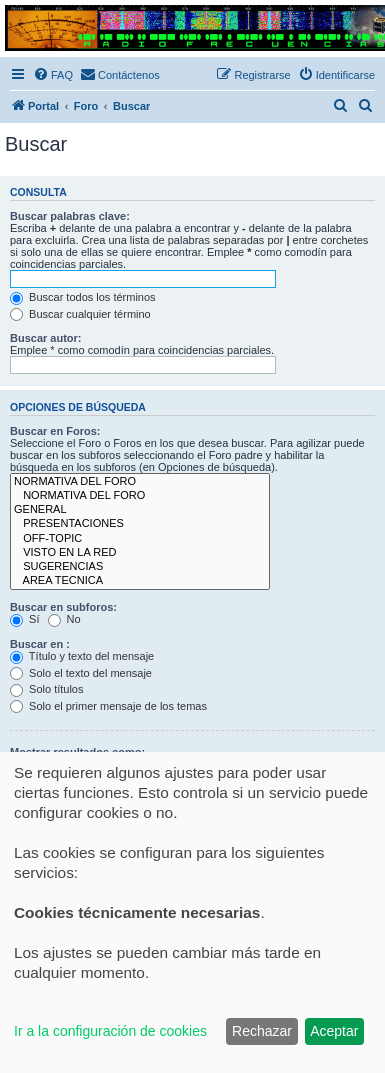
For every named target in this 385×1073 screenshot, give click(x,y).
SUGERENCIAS (140, 567)
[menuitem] (53, 75)
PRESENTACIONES (140, 524)
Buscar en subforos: (63, 607)
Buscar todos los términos (83, 297)
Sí (24, 619)
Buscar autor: (46, 338)
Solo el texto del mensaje (81, 673)
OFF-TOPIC (140, 539)
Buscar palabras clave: (70, 216)
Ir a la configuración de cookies (110, 1031)
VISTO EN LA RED (140, 553)
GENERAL (140, 510)
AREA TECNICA (140, 581)
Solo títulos (46, 689)
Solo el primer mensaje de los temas (108, 706)
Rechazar (262, 1031)
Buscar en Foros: (55, 431)
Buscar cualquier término (80, 314)
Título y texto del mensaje (82, 656)
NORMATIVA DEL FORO (140, 482)
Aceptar (334, 1031)
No (64, 619)
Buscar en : (40, 644)
